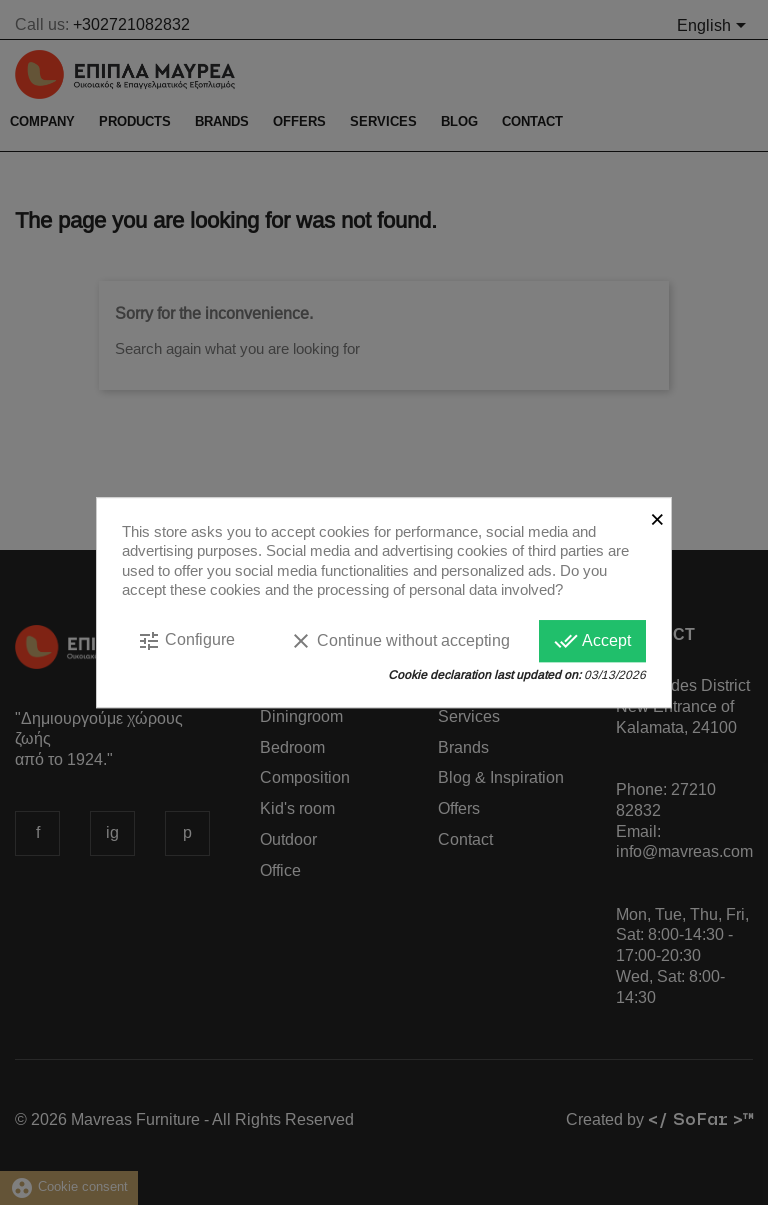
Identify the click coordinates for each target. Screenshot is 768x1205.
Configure (186, 641)
